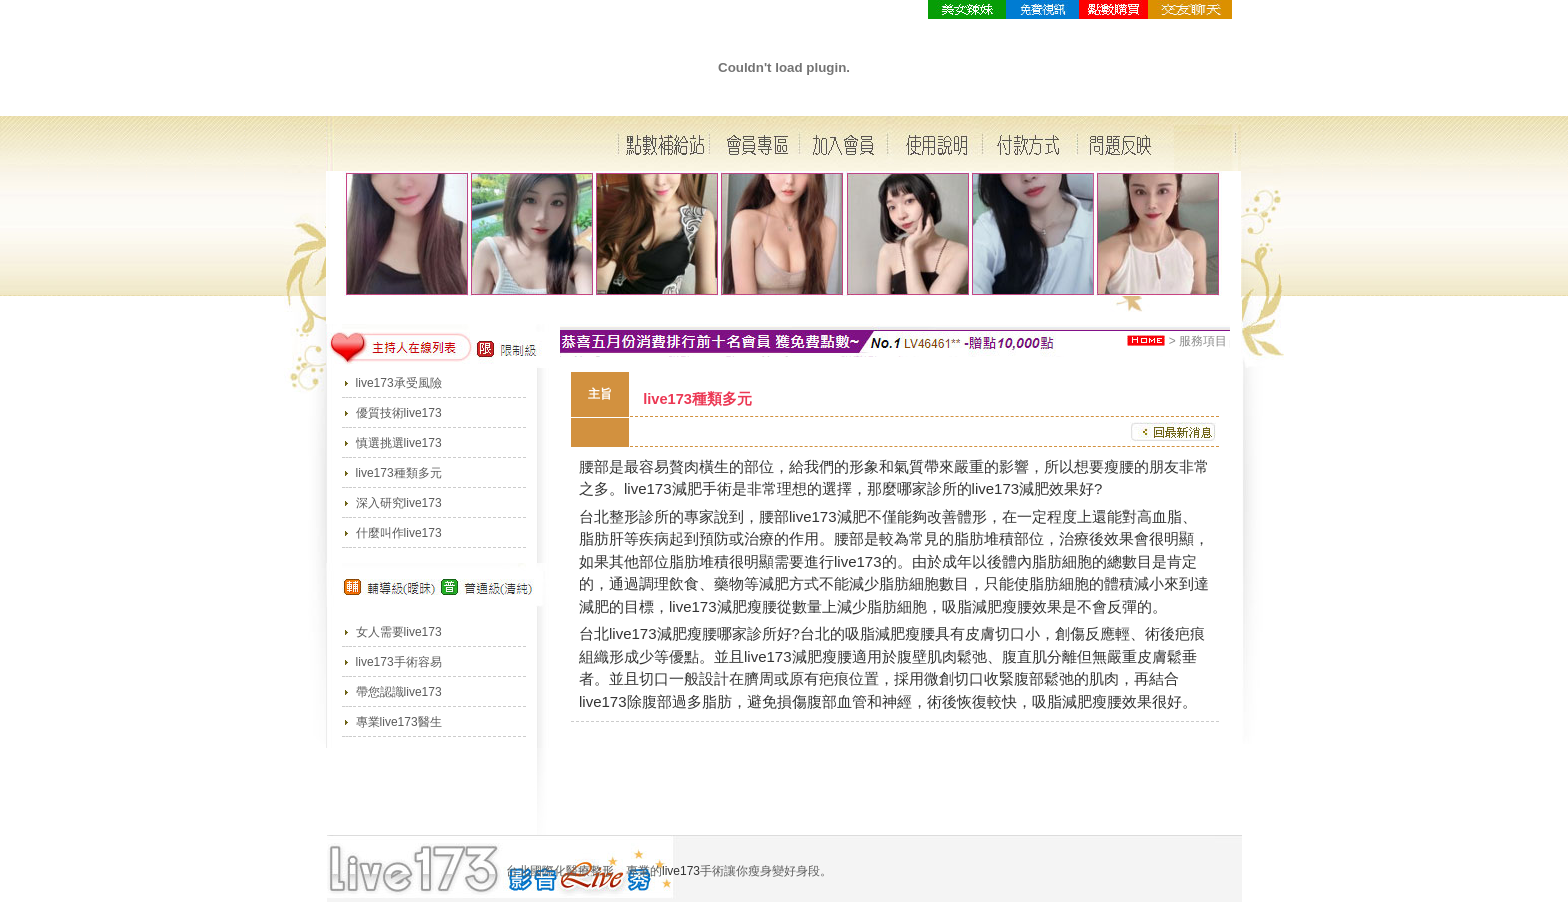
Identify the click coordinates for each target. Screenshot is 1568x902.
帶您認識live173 (399, 692)
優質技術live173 (399, 413)
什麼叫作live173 (399, 533)
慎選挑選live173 (399, 443)
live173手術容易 (399, 662)
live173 (648, 488)
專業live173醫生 (399, 722)
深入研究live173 (399, 503)
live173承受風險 (399, 383)
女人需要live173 (399, 632)
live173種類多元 (399, 473)
